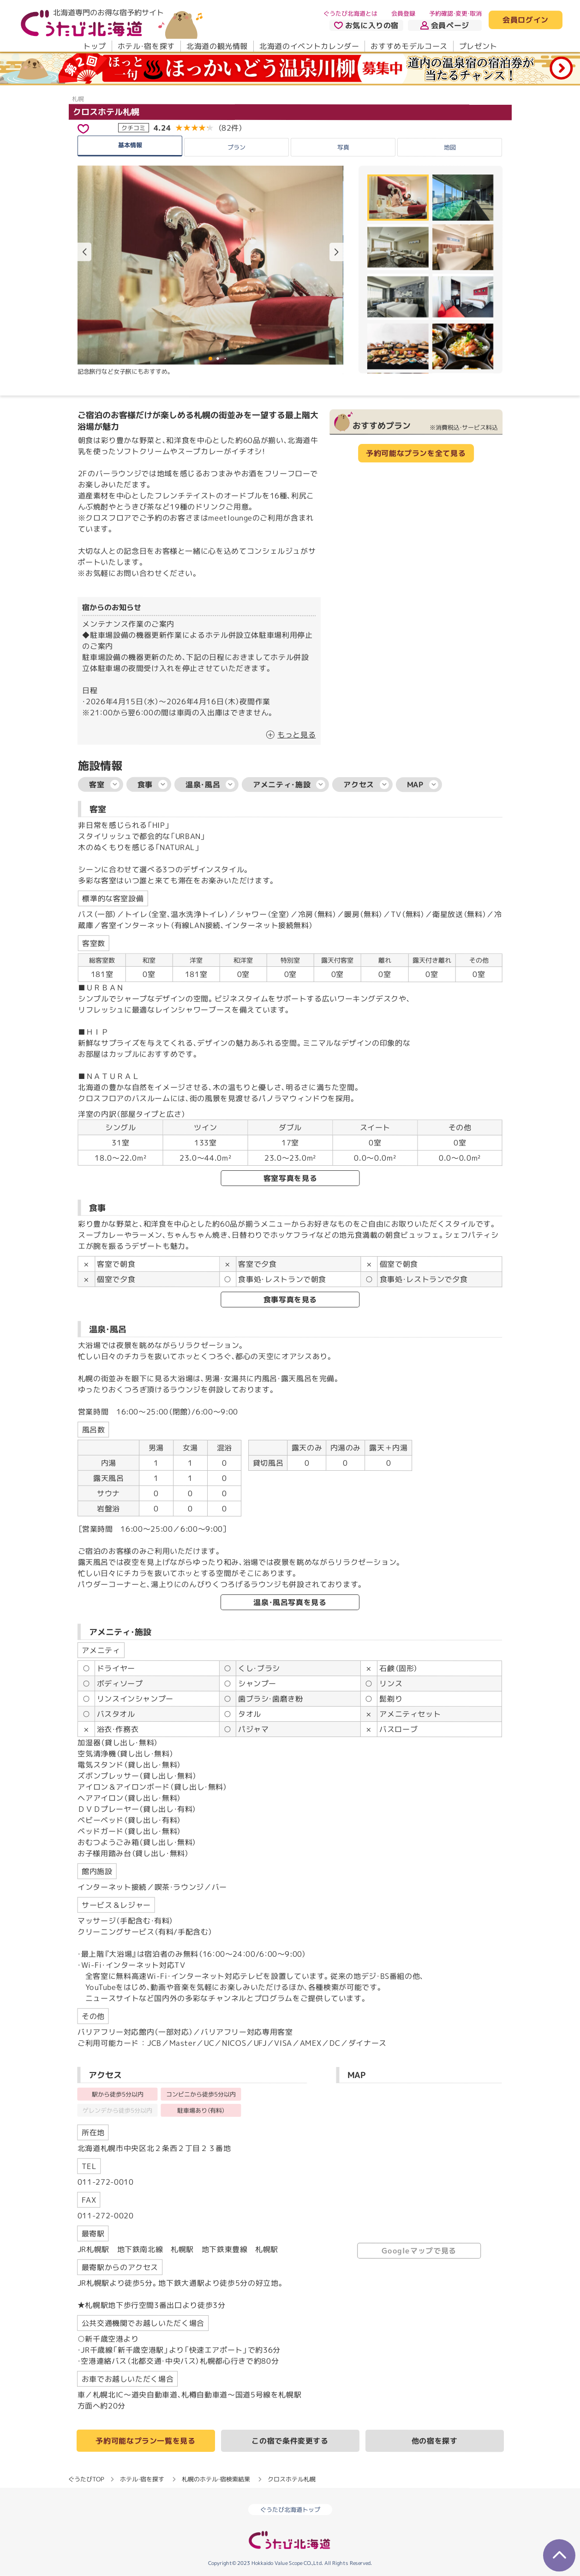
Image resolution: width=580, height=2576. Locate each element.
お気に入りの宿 (366, 25)
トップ (94, 46)
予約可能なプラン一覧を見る (145, 2441)
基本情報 (130, 145)
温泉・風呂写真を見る (289, 1602)
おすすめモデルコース (409, 46)
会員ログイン (525, 20)
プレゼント (478, 46)
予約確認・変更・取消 (455, 13)
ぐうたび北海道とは (350, 13)
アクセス (366, 784)
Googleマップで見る (419, 2251)
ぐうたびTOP (86, 2479)
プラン (236, 147)
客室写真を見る (290, 1178)
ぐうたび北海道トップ (290, 2509)
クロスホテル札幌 (105, 112)
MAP (422, 784)
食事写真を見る (290, 1299)
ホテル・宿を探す (145, 46)
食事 (152, 784)
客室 (104, 784)
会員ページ (444, 25)
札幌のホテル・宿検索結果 (216, 2479)
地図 (450, 147)
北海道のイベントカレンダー (309, 46)
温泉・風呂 (210, 784)
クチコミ (133, 128)
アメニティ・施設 (289, 784)
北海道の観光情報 (216, 46)
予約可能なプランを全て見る (416, 453)
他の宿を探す (435, 2441)
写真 (343, 147)
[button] (336, 252)
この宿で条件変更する (289, 2441)
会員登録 (403, 13)
